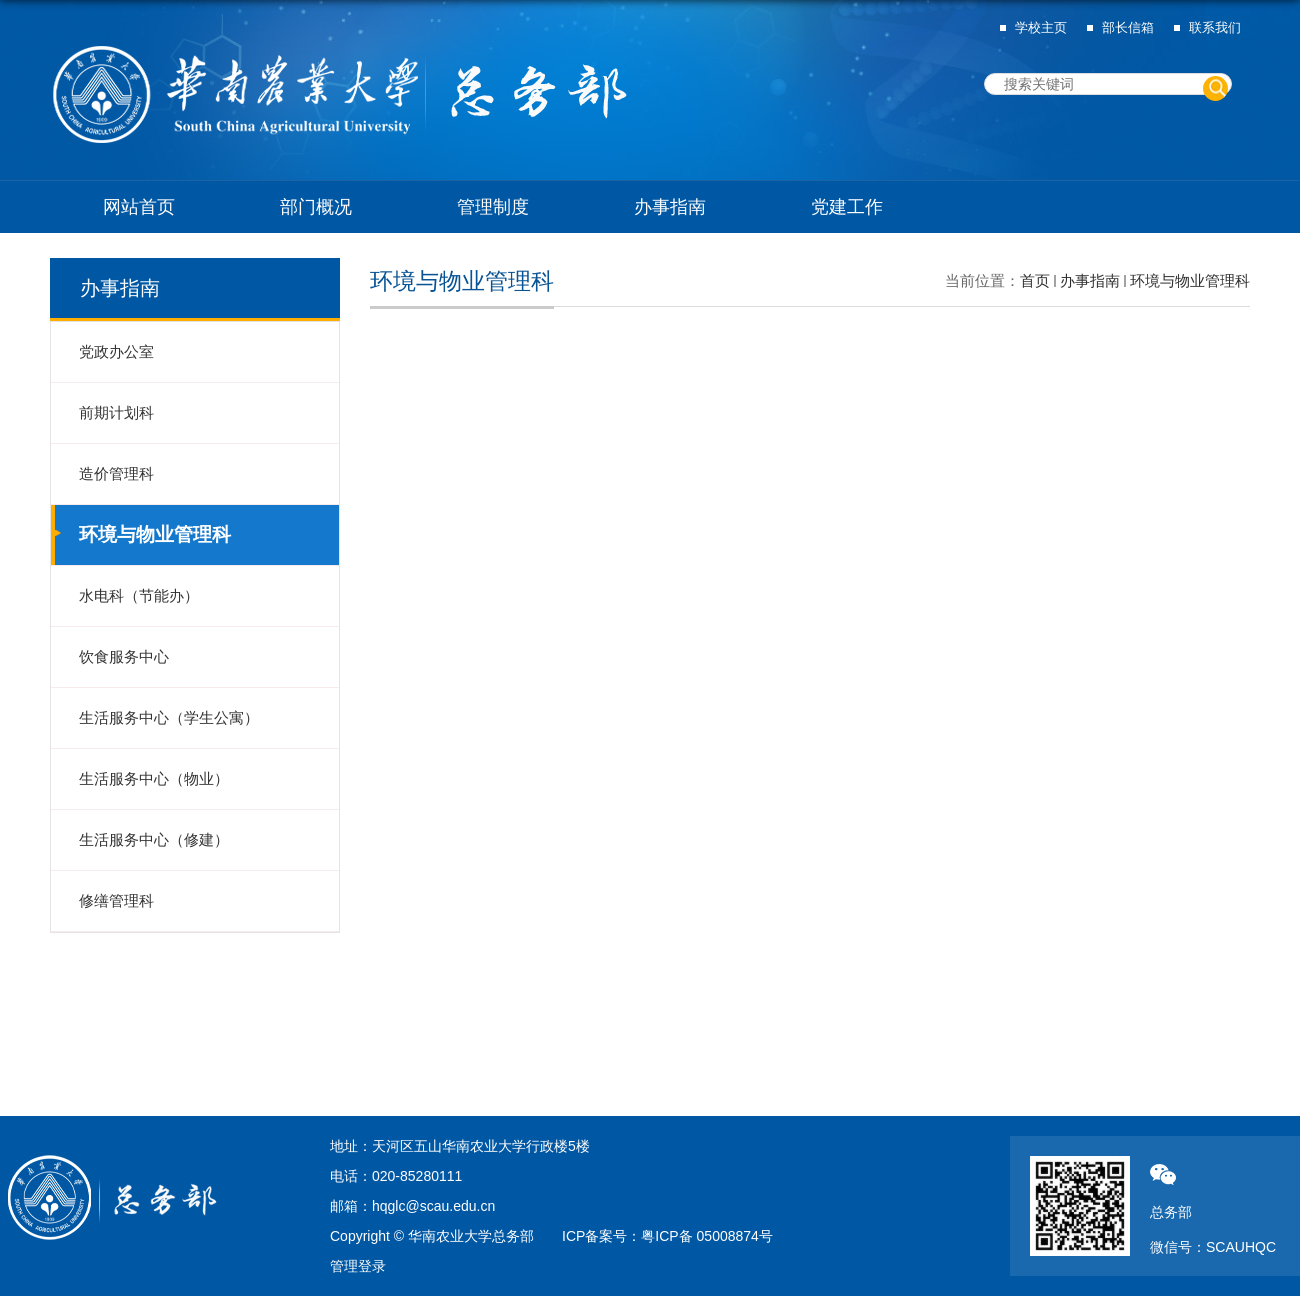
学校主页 (1041, 27)
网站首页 (139, 207)
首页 (1035, 280)
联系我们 (1215, 27)
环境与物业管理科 (1190, 280)
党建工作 (847, 207)
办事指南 (670, 207)
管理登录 (358, 1266)
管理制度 (493, 207)
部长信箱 (1128, 27)
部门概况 (316, 207)
